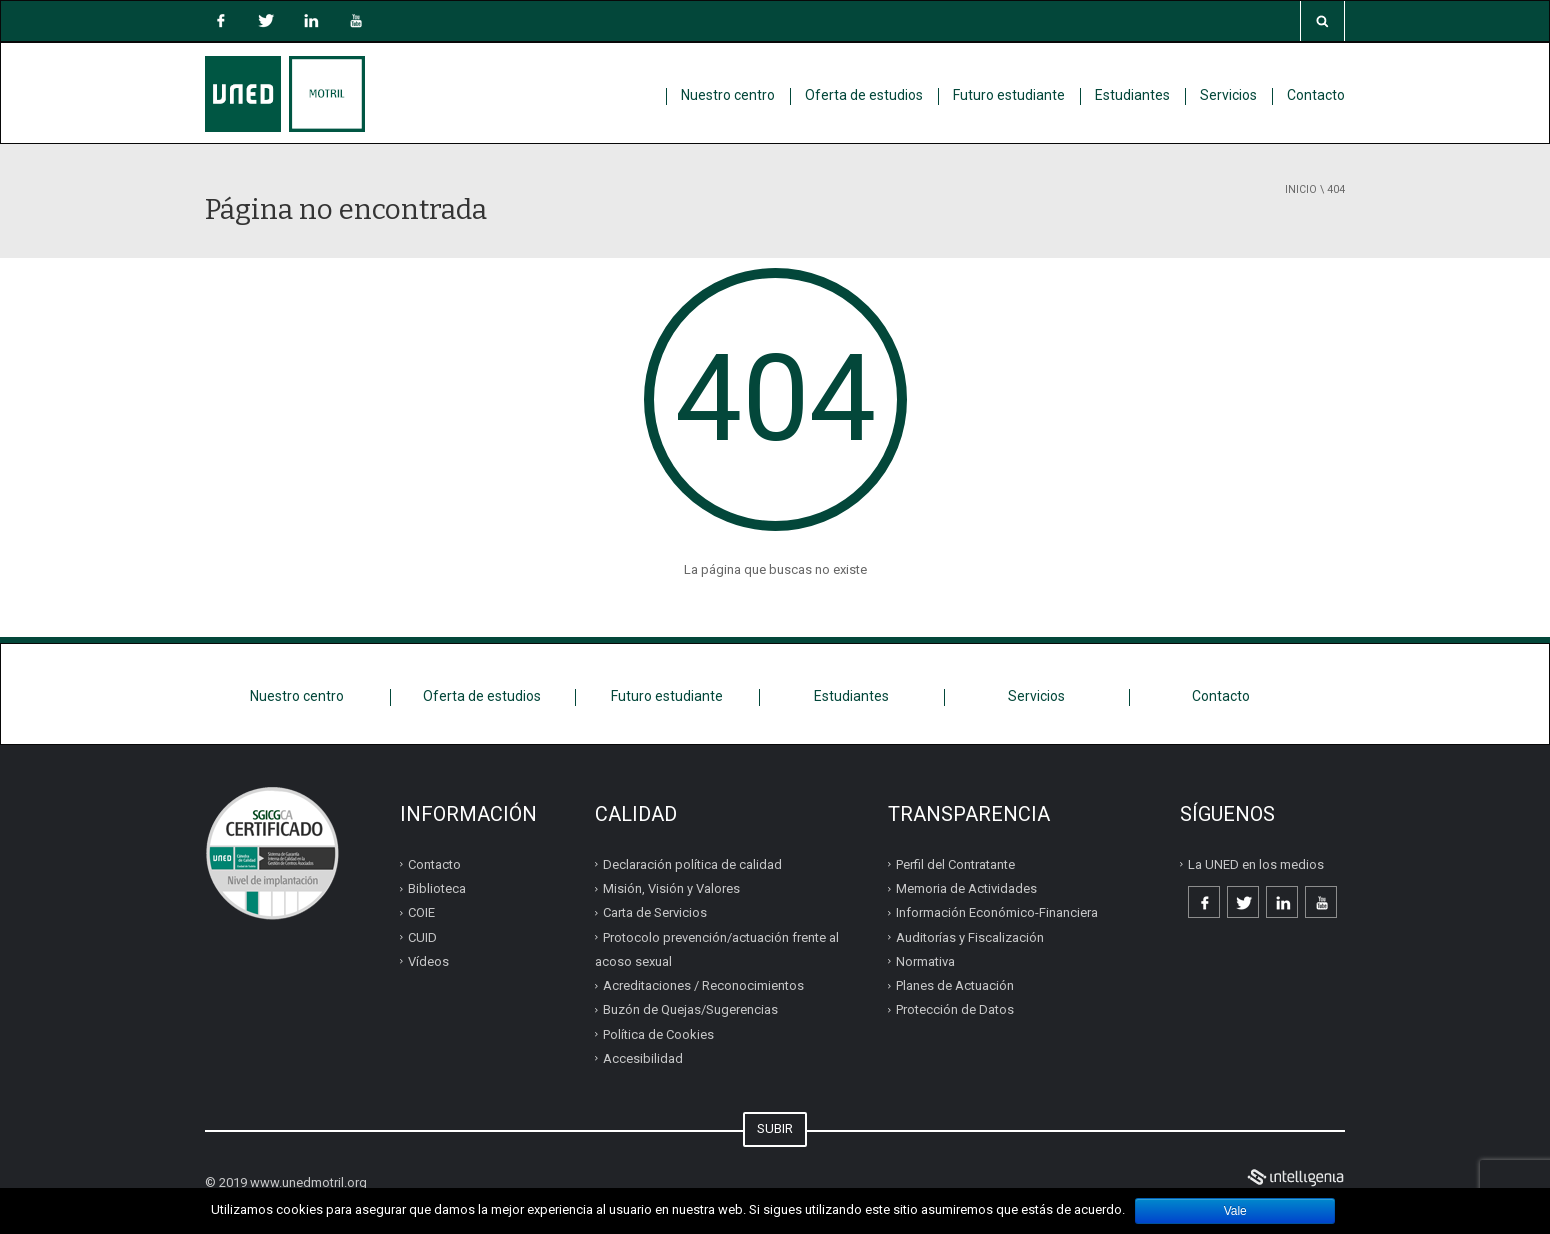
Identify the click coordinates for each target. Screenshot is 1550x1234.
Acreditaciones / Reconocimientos (703, 985)
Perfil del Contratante (955, 864)
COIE (421, 912)
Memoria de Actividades (966, 888)
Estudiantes (1132, 95)
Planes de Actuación (955, 985)
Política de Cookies (658, 1034)
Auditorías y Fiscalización (970, 937)
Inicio (1301, 189)
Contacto (1316, 95)
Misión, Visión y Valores (671, 888)
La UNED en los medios (1256, 864)
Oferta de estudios (864, 95)
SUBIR (775, 1128)
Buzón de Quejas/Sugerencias (690, 1009)
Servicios (1228, 95)
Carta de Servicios (655, 912)
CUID (422, 937)
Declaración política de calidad (692, 864)
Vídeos (428, 961)
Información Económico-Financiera (997, 912)
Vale (1235, 1211)
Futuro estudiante (1009, 95)
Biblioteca (437, 888)
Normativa (925, 961)
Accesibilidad (643, 1058)
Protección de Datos (955, 1009)
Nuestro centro (728, 95)
